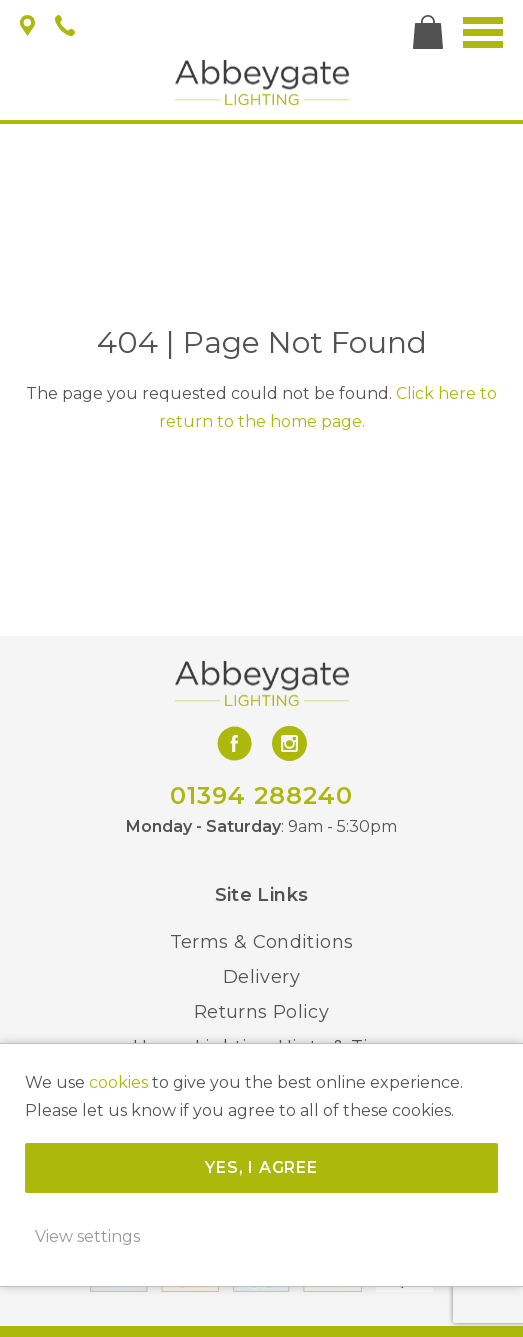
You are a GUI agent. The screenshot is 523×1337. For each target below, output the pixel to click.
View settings (87, 1236)
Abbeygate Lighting (262, 82)
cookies (118, 1082)
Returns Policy (261, 1012)
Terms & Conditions (261, 942)
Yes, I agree (261, 1167)
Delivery (261, 977)
